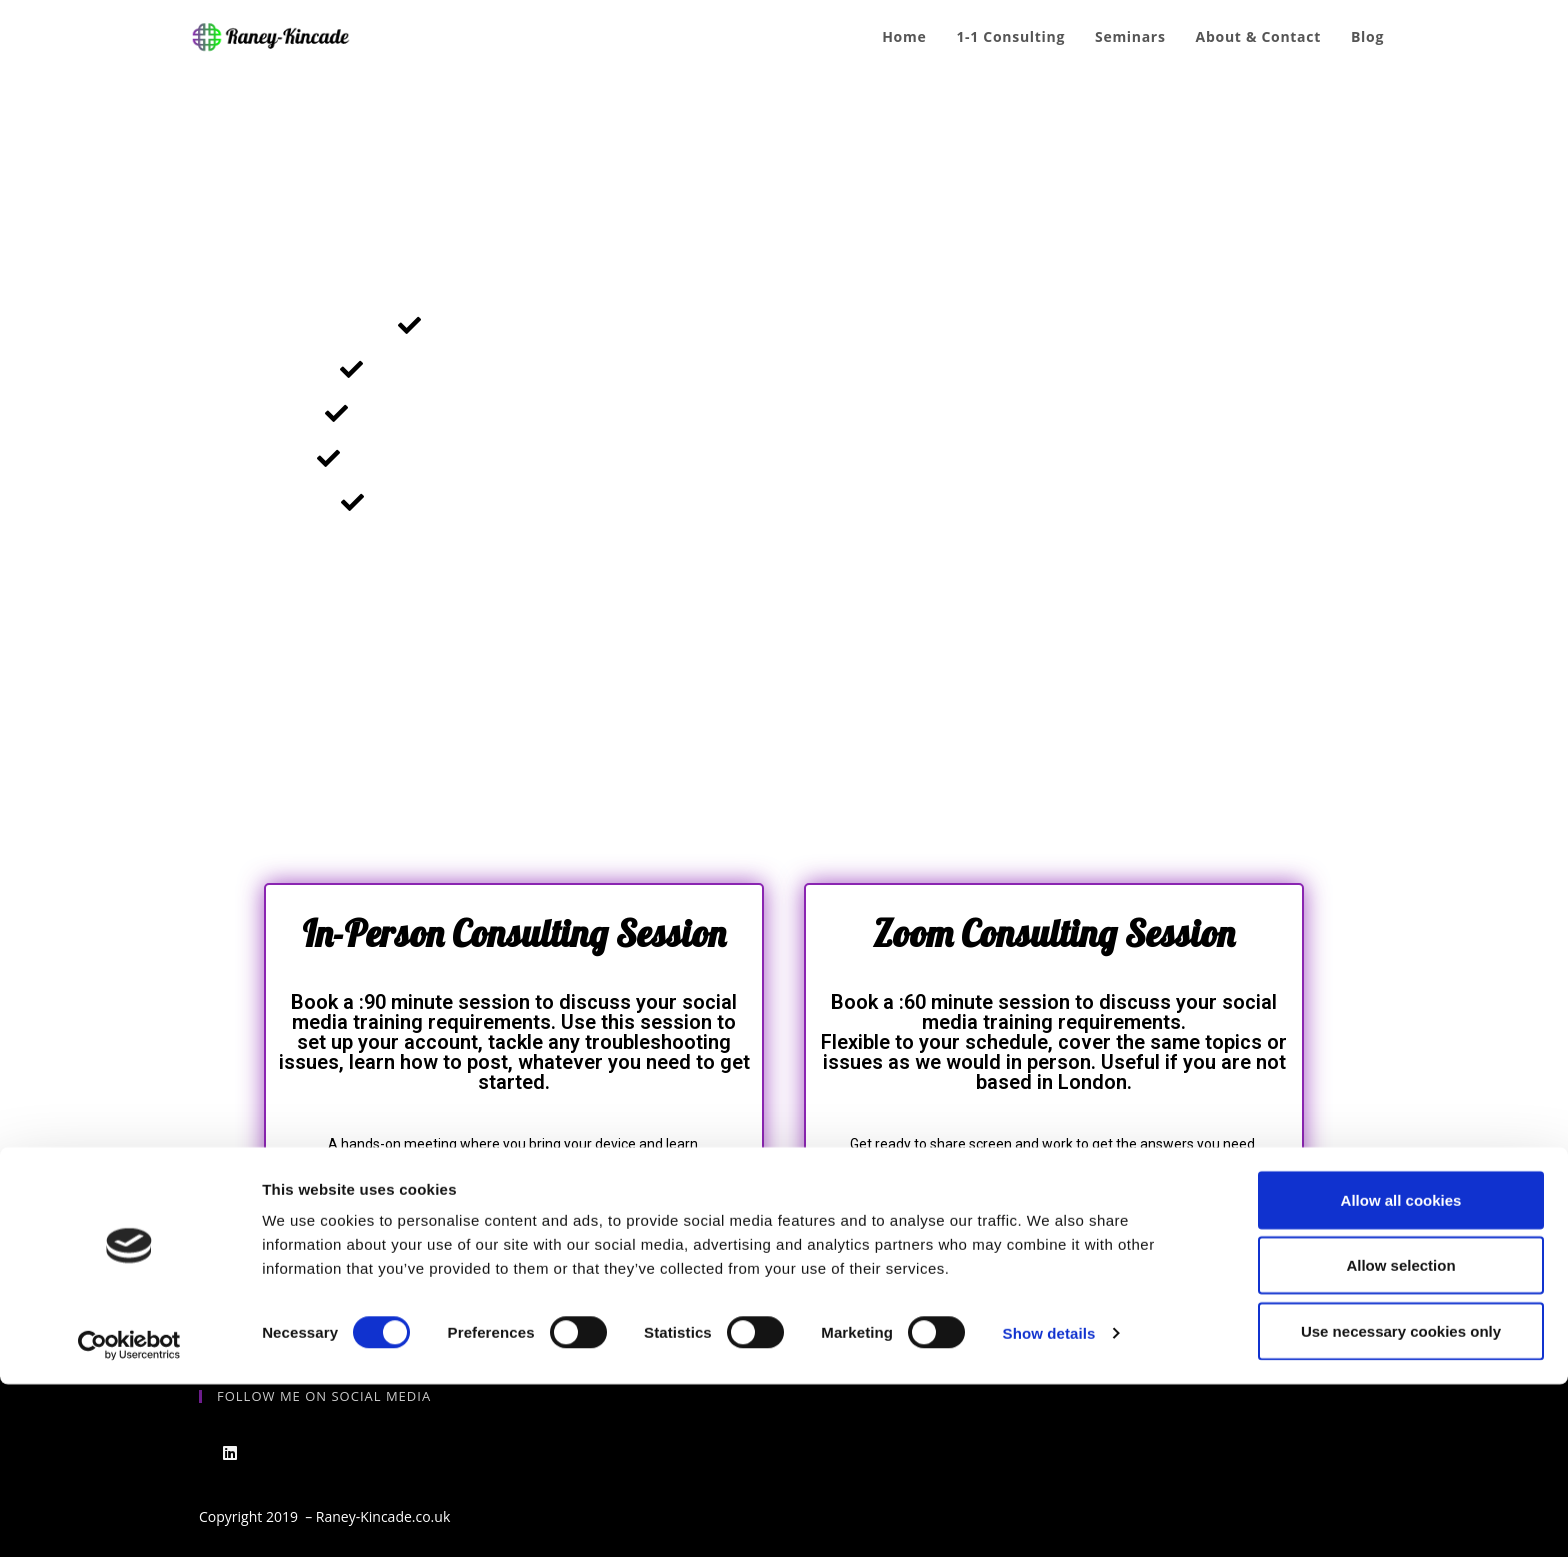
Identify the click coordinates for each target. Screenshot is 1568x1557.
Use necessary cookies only (1401, 1503)
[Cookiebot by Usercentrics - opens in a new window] (129, 1518)
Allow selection (1400, 1438)
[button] (514, 1218)
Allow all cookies (1401, 1372)
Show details (1049, 1505)
